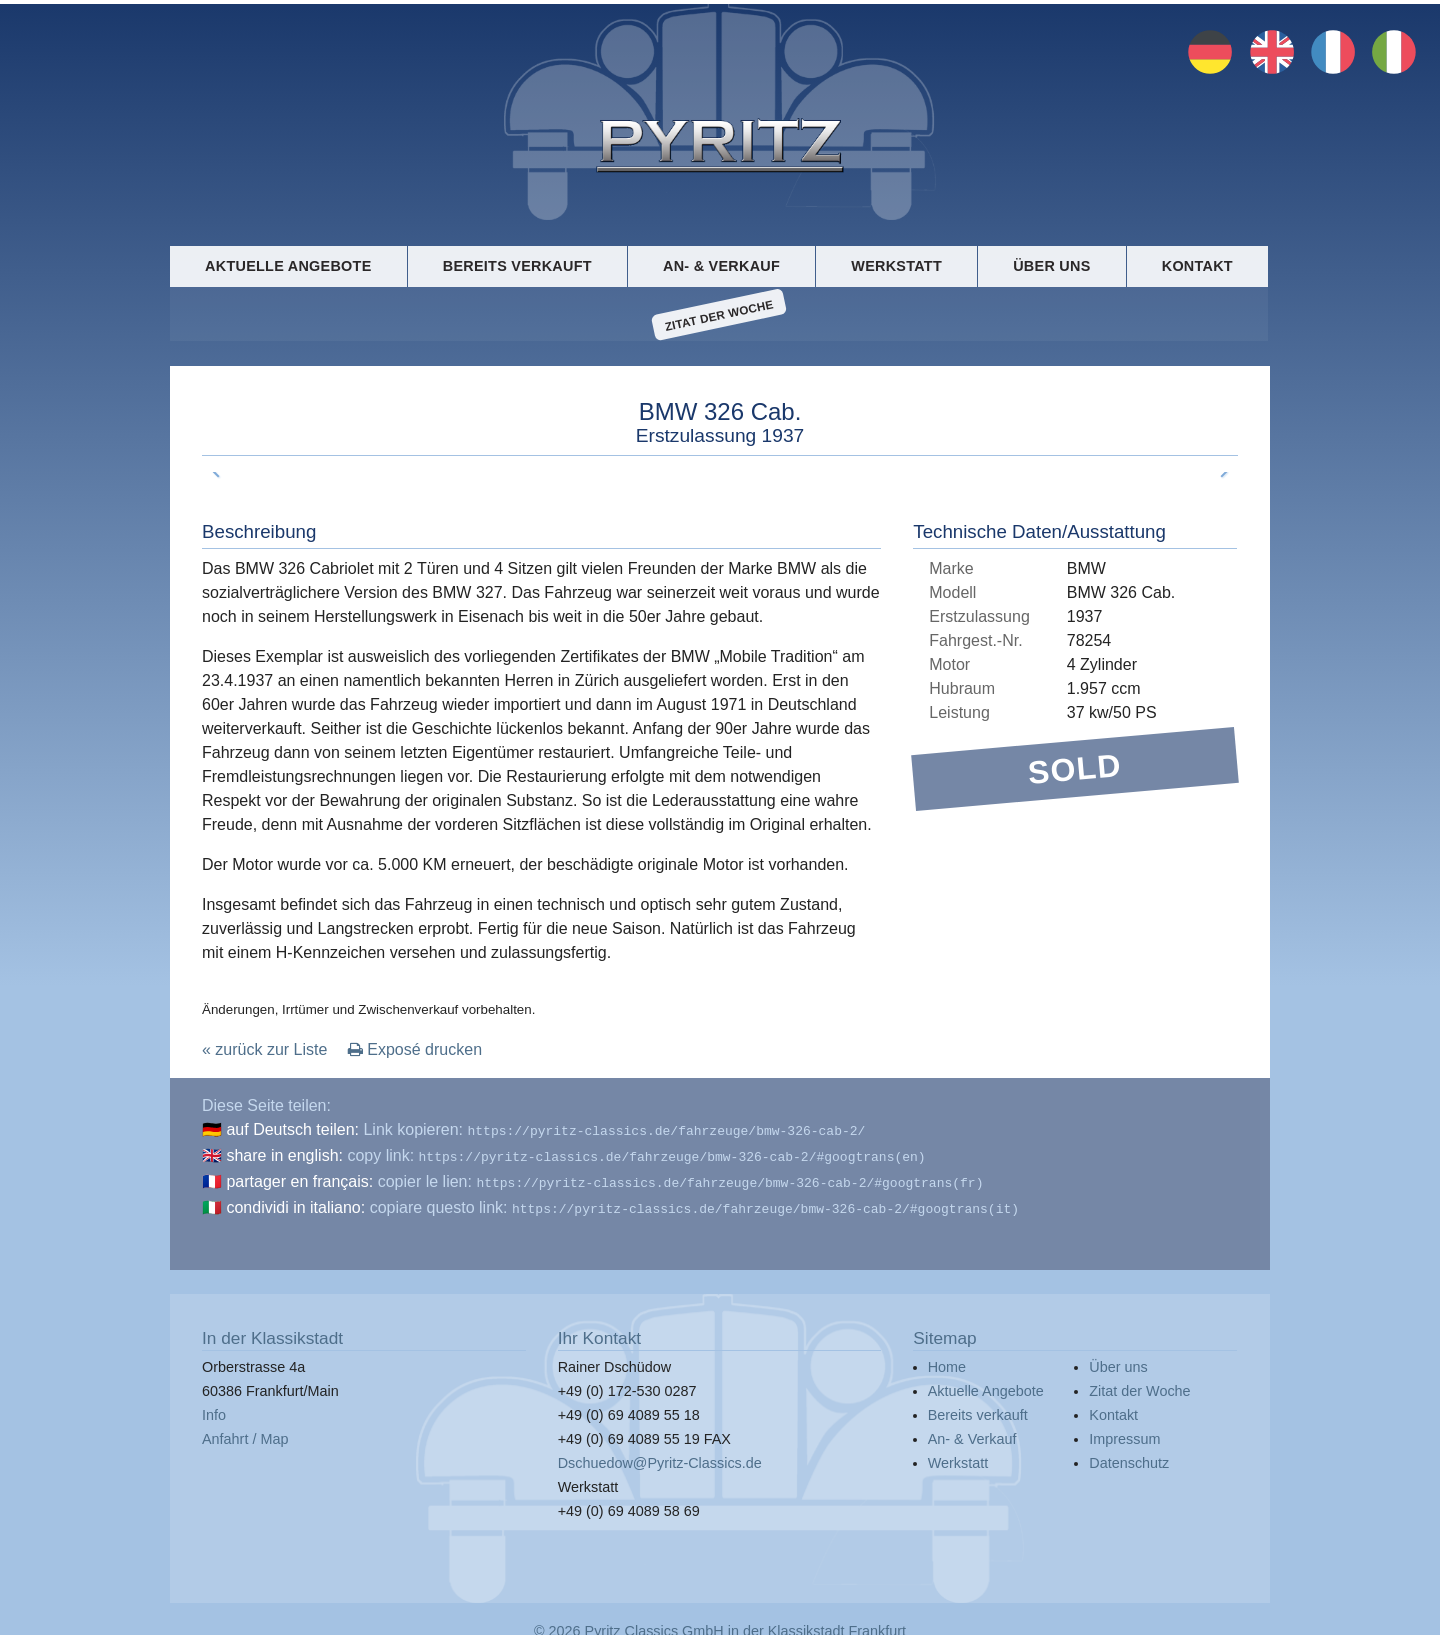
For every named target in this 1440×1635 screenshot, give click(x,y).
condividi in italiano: (295, 1201)
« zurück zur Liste (264, 1049)
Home (947, 1359)
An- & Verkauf (721, 266)
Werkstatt (896, 266)
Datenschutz (1129, 1455)
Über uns (1051, 266)
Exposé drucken (415, 1049)
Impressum (1124, 1431)
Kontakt (1197, 266)
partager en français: (299, 1177)
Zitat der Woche (719, 315)
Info (214, 1407)
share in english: (284, 1153)
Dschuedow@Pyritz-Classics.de (660, 1455)
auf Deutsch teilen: (292, 1129)
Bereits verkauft (517, 266)
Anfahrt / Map (245, 1431)
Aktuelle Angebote (288, 266)
